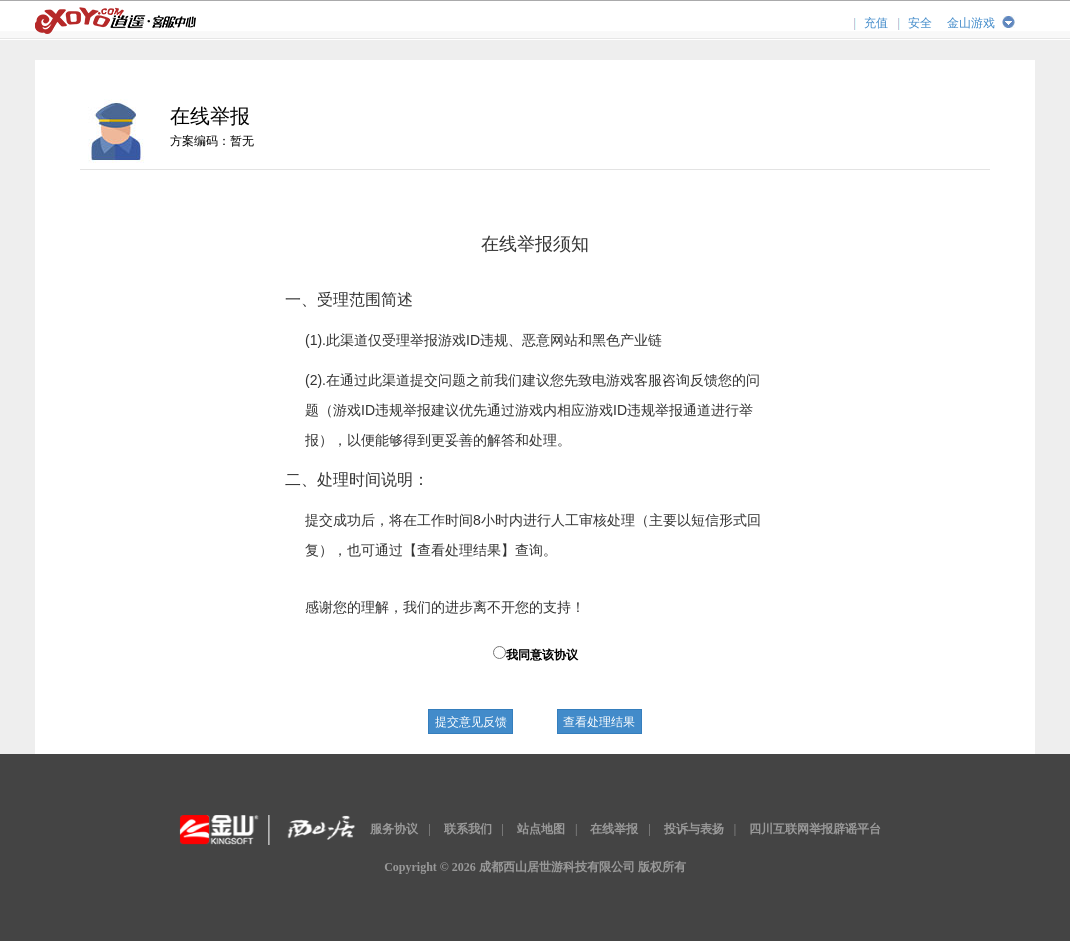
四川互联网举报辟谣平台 (815, 829)
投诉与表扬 (694, 829)
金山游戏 (971, 23)
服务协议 (394, 829)
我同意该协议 (535, 654)
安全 (920, 23)
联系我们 (468, 829)
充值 (876, 23)
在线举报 (614, 829)
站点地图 (541, 829)
